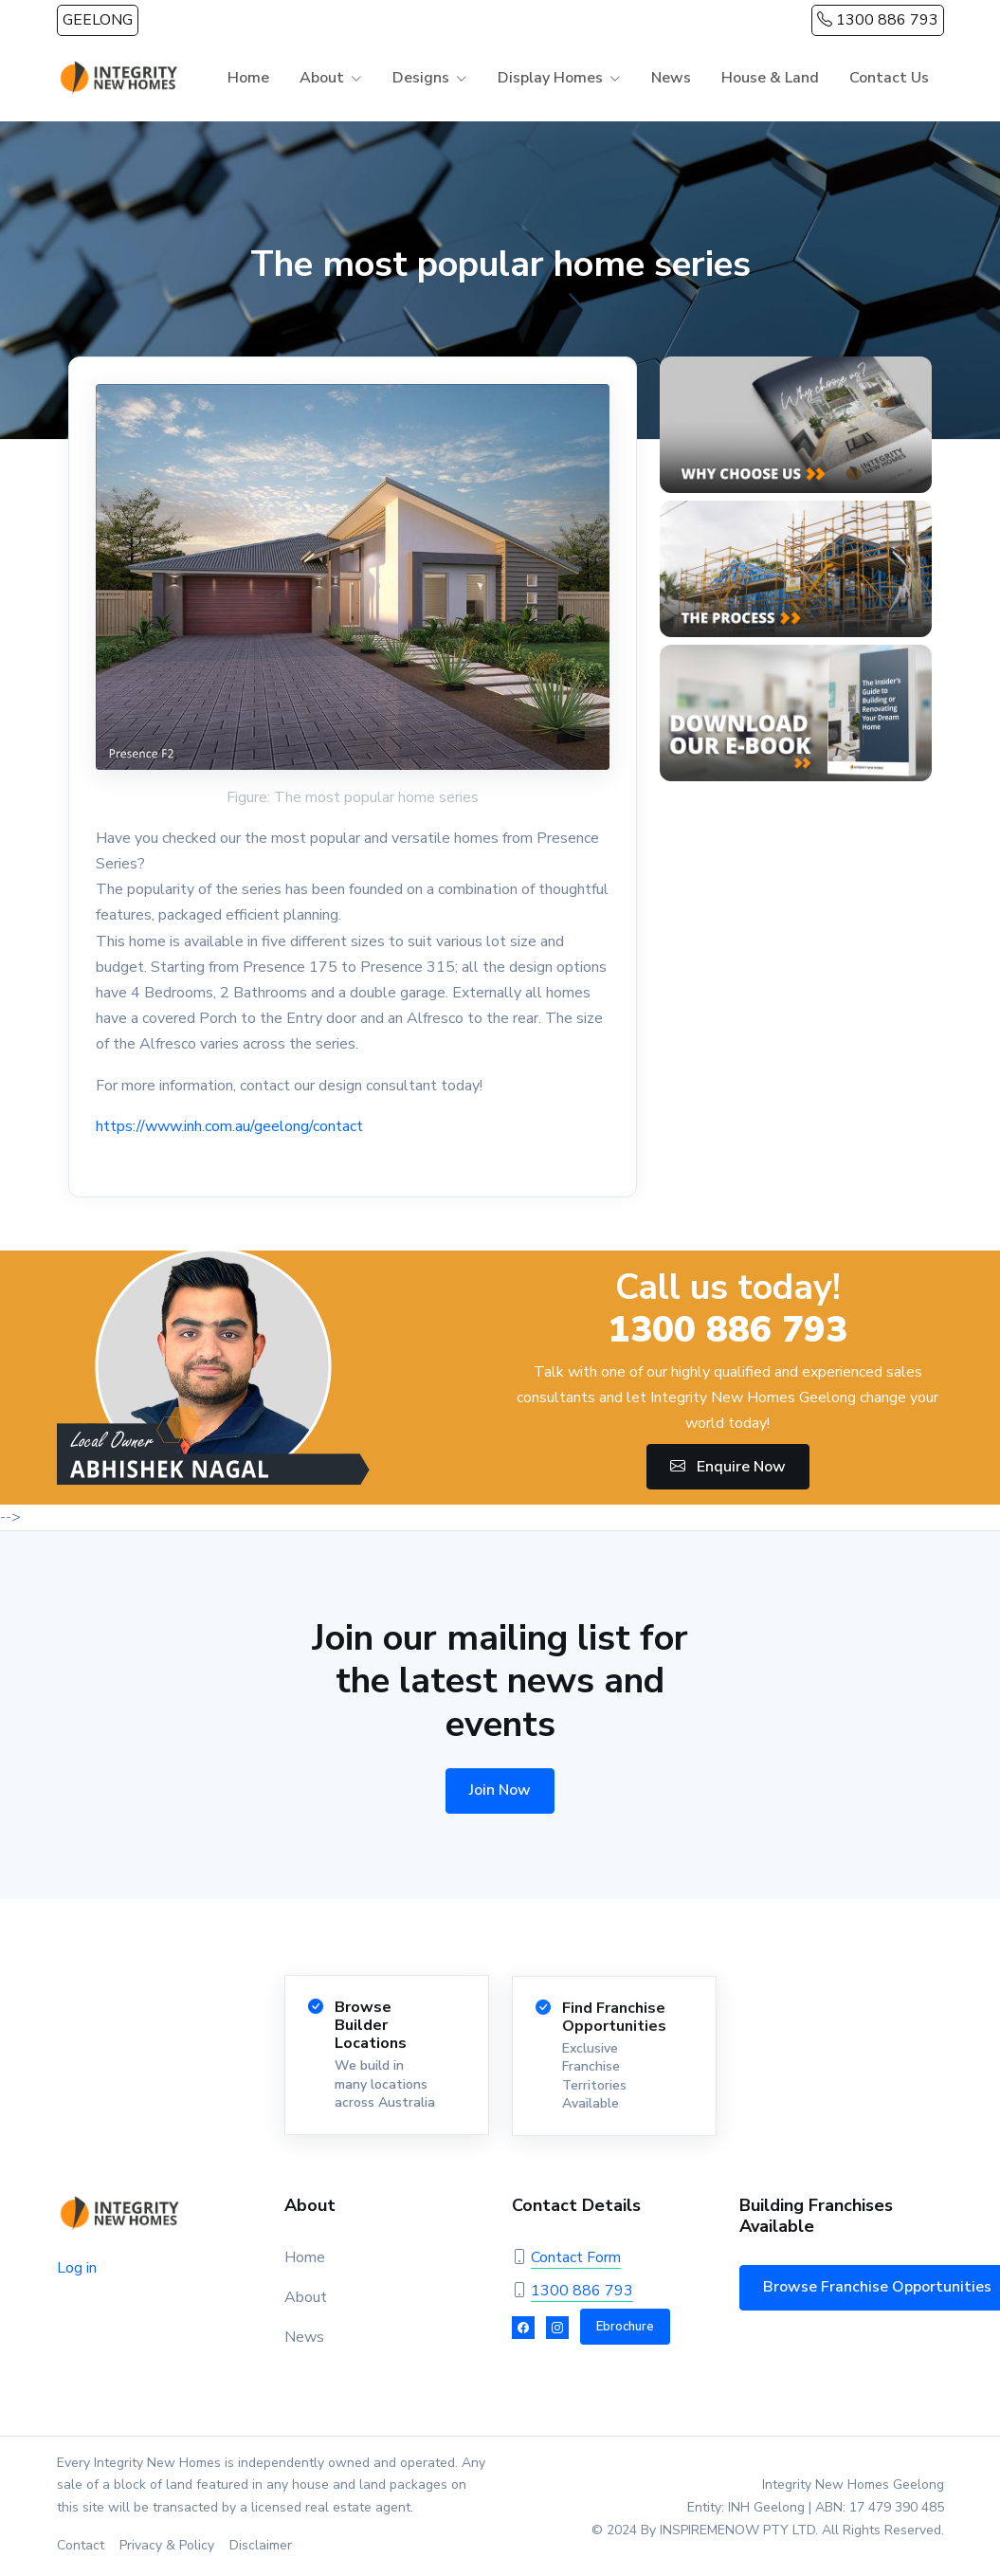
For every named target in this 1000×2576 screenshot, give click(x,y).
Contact (80, 2545)
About (322, 77)
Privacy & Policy (166, 2545)
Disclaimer (260, 2545)
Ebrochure (625, 2326)
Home (248, 77)
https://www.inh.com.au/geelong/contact (229, 1126)
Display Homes (550, 77)
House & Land (770, 77)
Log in (77, 2267)
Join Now (500, 1790)
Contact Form (576, 2257)
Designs (420, 77)
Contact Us (889, 77)
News (671, 77)
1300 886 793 (877, 19)
